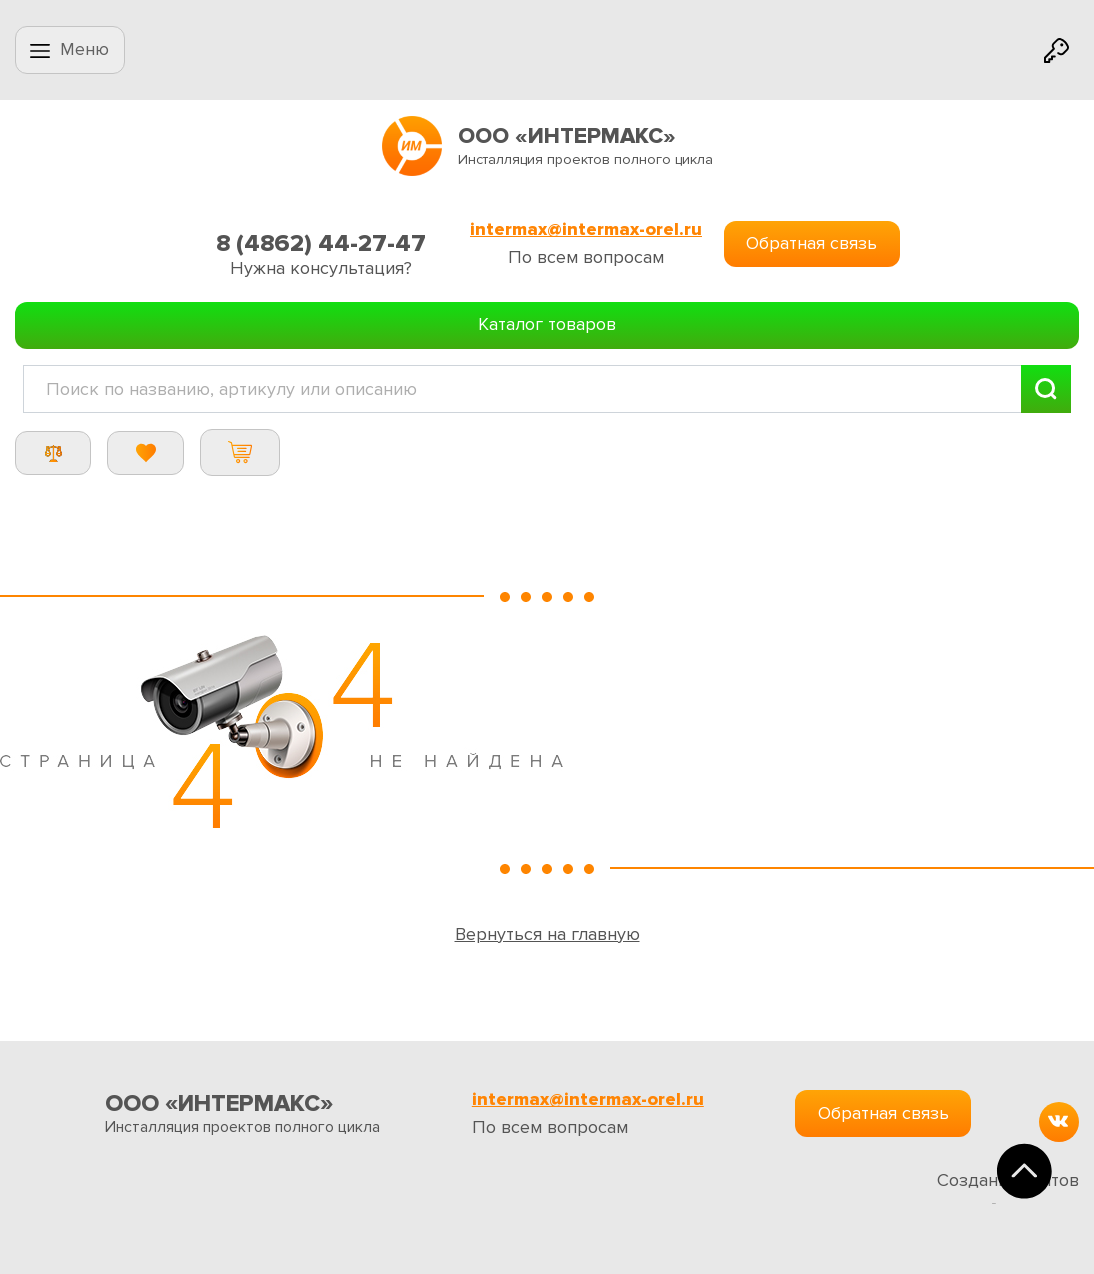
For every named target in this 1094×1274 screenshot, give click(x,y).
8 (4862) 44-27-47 (321, 243)
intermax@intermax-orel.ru (586, 229)
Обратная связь (811, 243)
